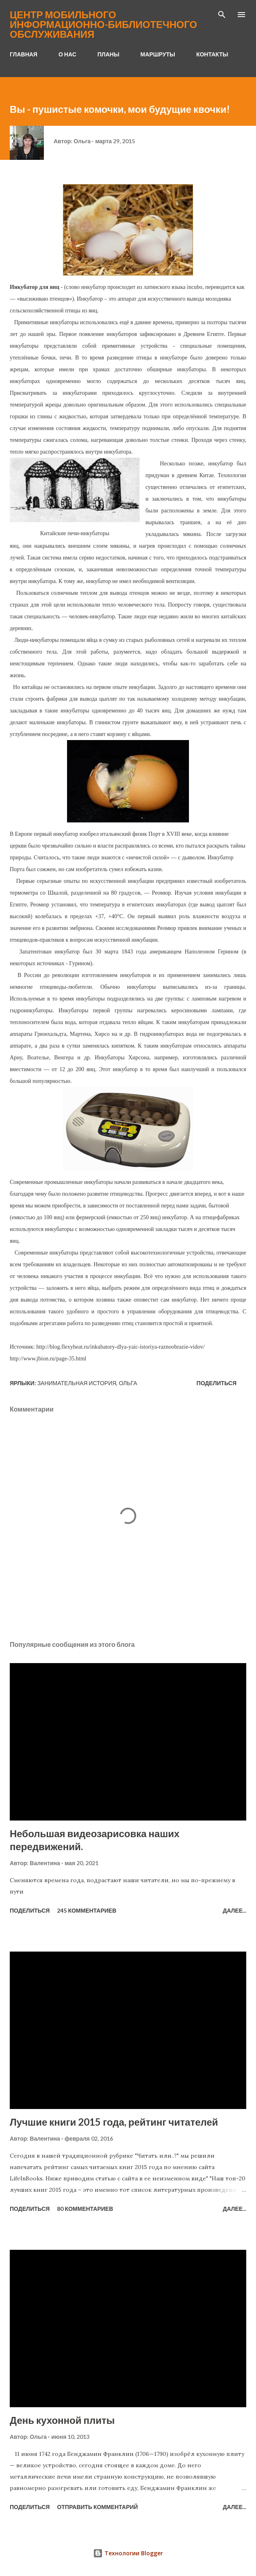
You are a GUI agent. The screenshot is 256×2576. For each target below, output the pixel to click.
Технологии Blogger (128, 2553)
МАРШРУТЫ (158, 54)
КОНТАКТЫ (212, 54)
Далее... (234, 1910)
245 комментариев (86, 1910)
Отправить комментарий (97, 2506)
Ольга (128, 1382)
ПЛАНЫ (108, 54)
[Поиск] (222, 14)
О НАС (67, 54)
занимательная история (77, 1382)
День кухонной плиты (62, 2420)
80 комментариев (85, 2208)
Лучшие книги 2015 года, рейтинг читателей (114, 2122)
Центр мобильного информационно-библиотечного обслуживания (103, 24)
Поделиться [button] (216, 1382)
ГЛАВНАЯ (23, 54)
